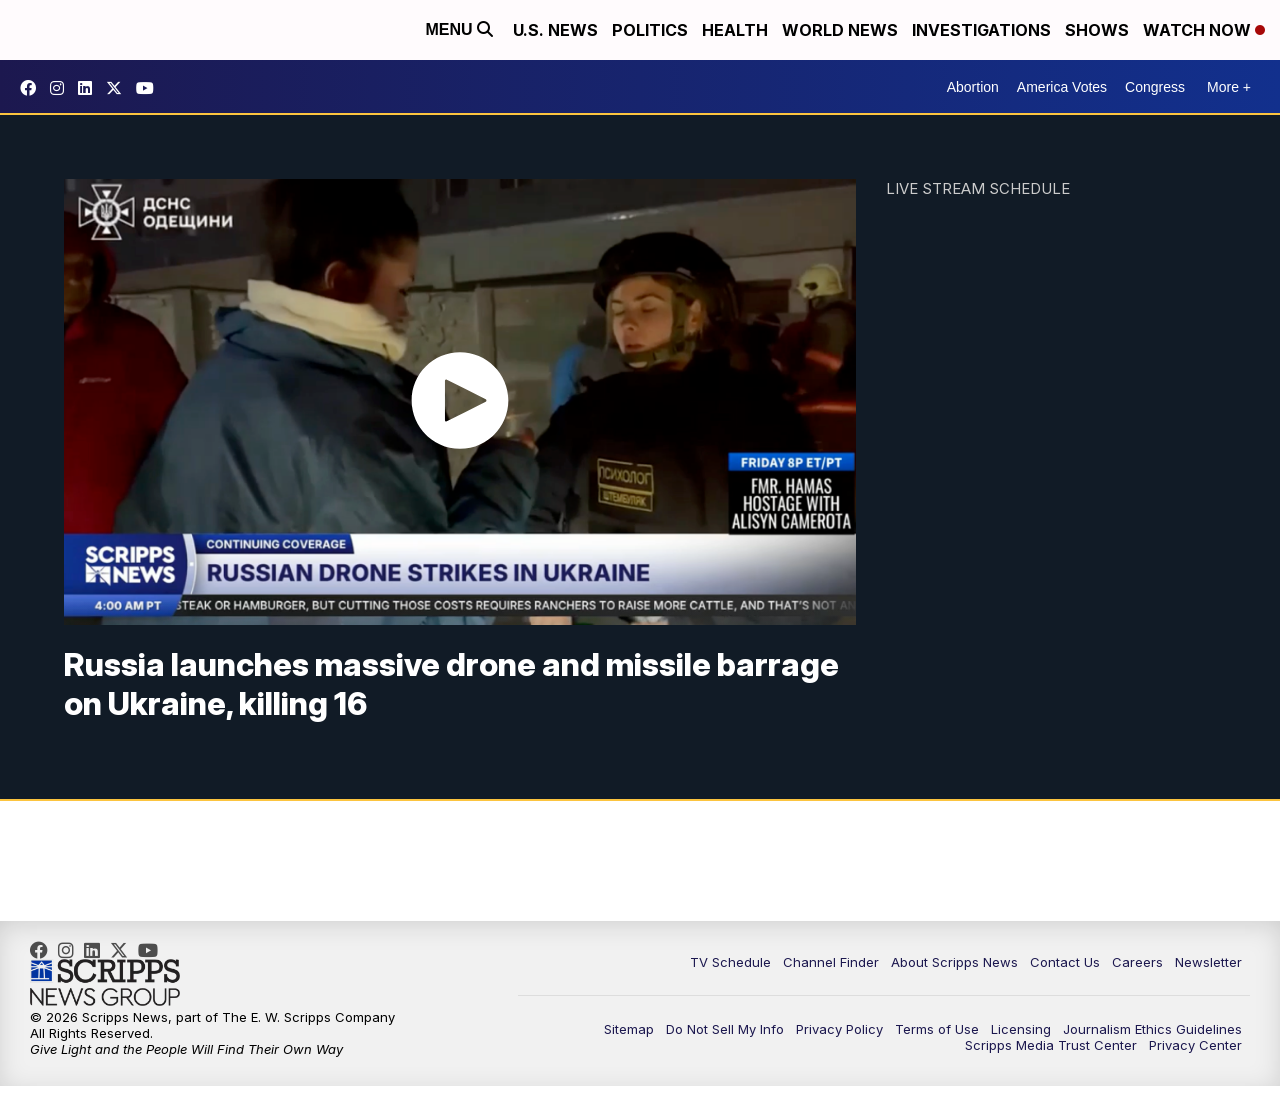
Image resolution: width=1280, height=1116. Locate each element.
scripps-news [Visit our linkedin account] (90, 88)
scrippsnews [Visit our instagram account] (62, 88)
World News (840, 30)
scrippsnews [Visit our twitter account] (119, 88)
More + (1229, 87)
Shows (1097, 30)
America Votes (1062, 87)
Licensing (1021, 1029)
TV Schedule (730, 962)
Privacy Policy (839, 1029)
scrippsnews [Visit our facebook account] (33, 88)
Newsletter (1208, 962)
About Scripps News (954, 962)
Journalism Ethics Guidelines (1152, 1029)
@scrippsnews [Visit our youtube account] (150, 88)
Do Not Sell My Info (725, 1029)
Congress (1155, 87)
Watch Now (1204, 30)
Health (735, 30)
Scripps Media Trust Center (1051, 1045)
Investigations (981, 30)
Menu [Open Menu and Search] (459, 29)
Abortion (973, 87)
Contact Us (1065, 962)
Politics (650, 30)
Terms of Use (937, 1029)
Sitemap (629, 1029)
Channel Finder (831, 962)
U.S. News (555, 30)
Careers (1137, 962)
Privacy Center (1195, 1045)
